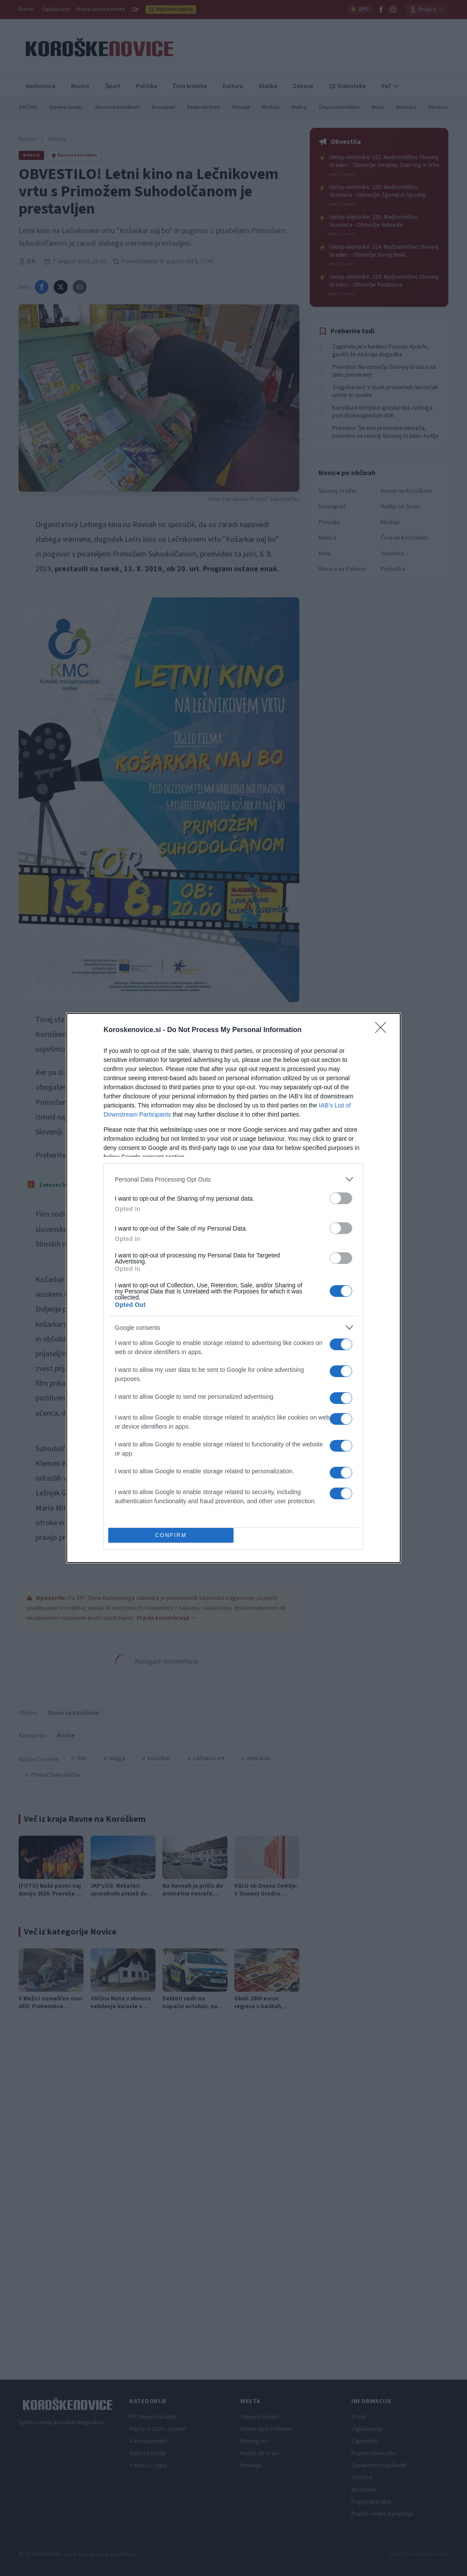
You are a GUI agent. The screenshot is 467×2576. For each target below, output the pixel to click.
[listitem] (233, 1179)
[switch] (341, 1198)
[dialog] (233, 1288)
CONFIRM (171, 1535)
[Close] (383, 1030)
